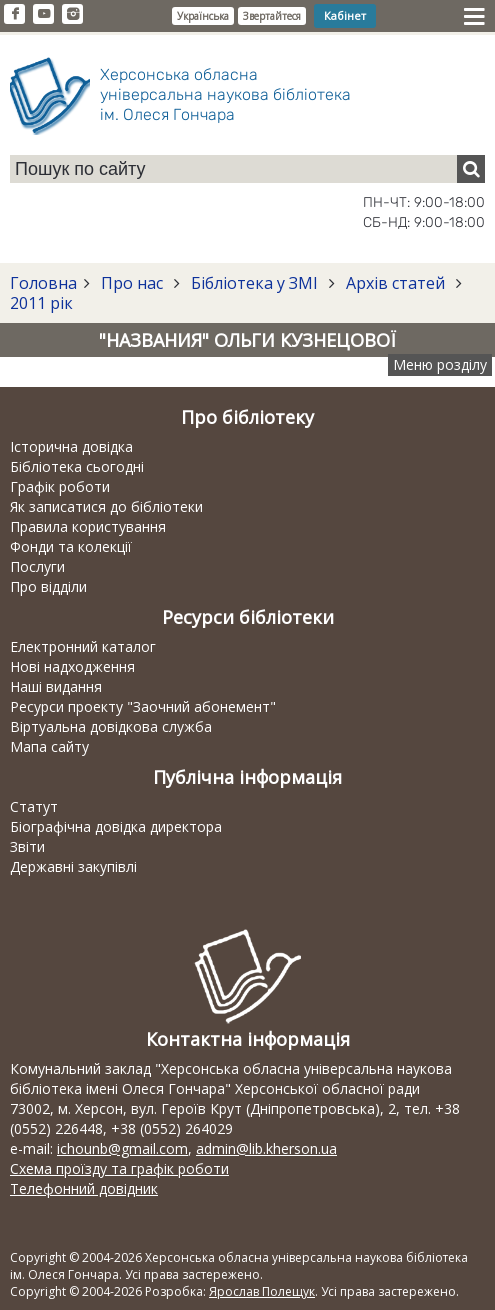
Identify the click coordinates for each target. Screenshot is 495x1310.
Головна (43, 283)
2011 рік (41, 303)
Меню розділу (440, 364)
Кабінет (345, 15)
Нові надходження (72, 666)
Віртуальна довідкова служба (111, 726)
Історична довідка (71, 446)
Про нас (132, 283)
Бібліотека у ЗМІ (254, 283)
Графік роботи (60, 486)
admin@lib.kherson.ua (266, 1148)
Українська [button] (203, 16)
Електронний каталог (83, 646)
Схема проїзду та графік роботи (119, 1168)
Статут (34, 806)
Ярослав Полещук (262, 1291)
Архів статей (395, 283)
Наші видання (56, 686)
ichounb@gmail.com (122, 1148)
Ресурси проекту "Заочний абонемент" (143, 706)
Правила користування (88, 526)
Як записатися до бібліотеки (106, 506)
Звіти (27, 846)
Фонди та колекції (71, 546)
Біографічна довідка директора (116, 826)
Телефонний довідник (84, 1188)
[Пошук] (471, 169)
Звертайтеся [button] (272, 16)
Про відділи (48, 586)
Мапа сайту (49, 746)
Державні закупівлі (73, 866)
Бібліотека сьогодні (77, 466)
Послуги (37, 566)
